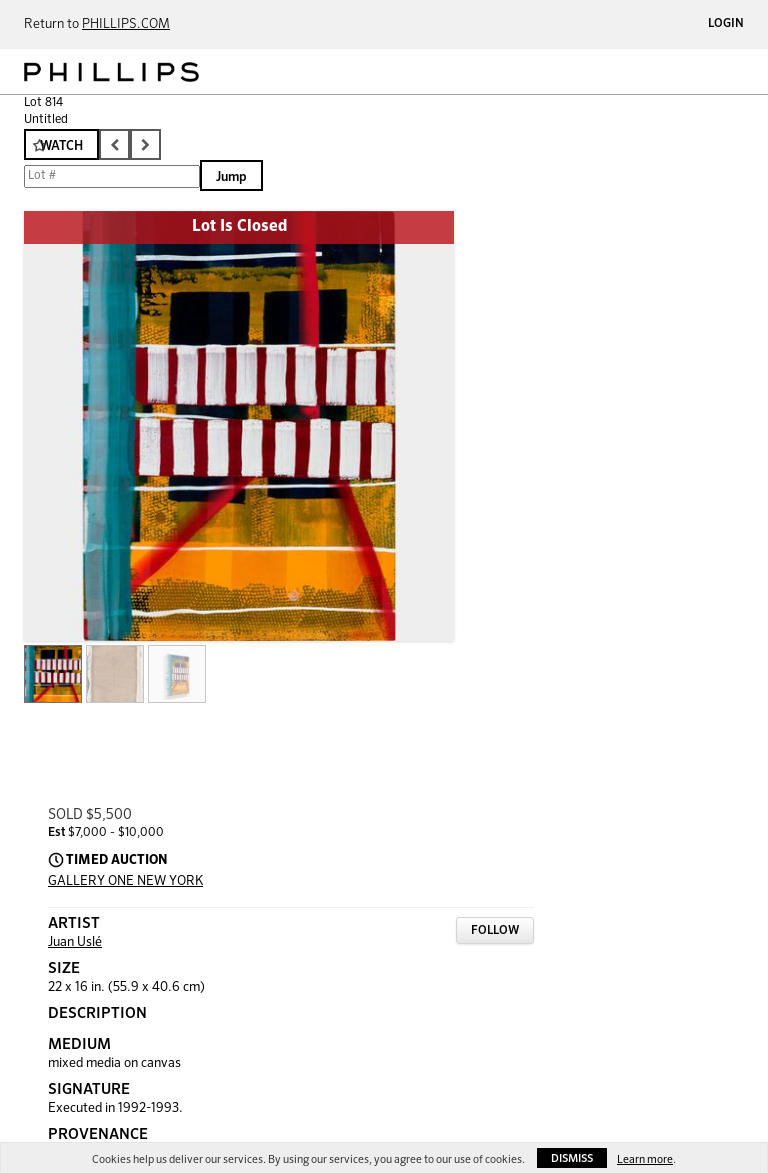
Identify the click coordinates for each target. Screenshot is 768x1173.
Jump (231, 177)
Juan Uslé (75, 942)
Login (726, 24)
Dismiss (572, 1158)
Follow (495, 931)
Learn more (645, 1159)
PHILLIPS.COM (126, 24)
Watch (61, 146)
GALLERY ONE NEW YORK (125, 881)
